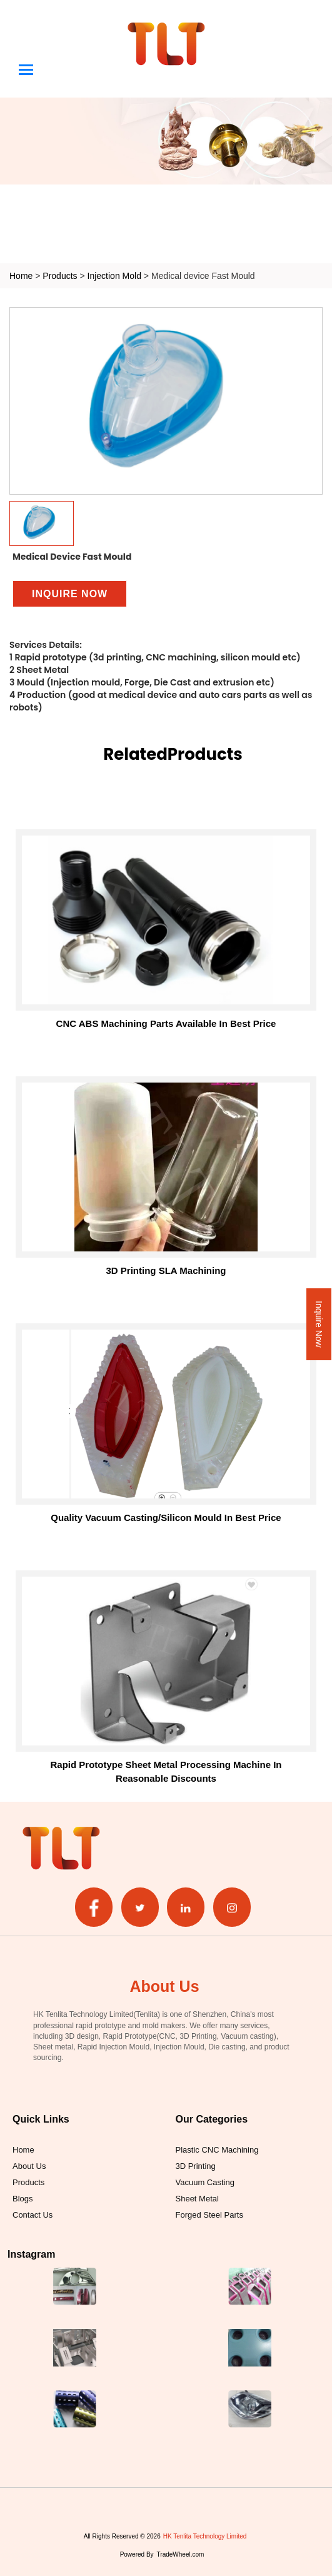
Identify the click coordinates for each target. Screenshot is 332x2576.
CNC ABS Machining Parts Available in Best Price (166, 1023)
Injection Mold (116, 275)
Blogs (23, 2198)
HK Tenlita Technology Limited (205, 2536)
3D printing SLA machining (166, 1270)
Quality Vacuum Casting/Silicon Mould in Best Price (166, 1517)
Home (21, 275)
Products (60, 275)
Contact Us (33, 2214)
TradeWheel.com (180, 2554)
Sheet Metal (197, 2198)
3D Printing (196, 2165)
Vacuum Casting (205, 2182)
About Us (29, 2165)
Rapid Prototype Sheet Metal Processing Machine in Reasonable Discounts (165, 1771)
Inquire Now (319, 1324)
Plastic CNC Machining (217, 2149)
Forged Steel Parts (209, 2214)
